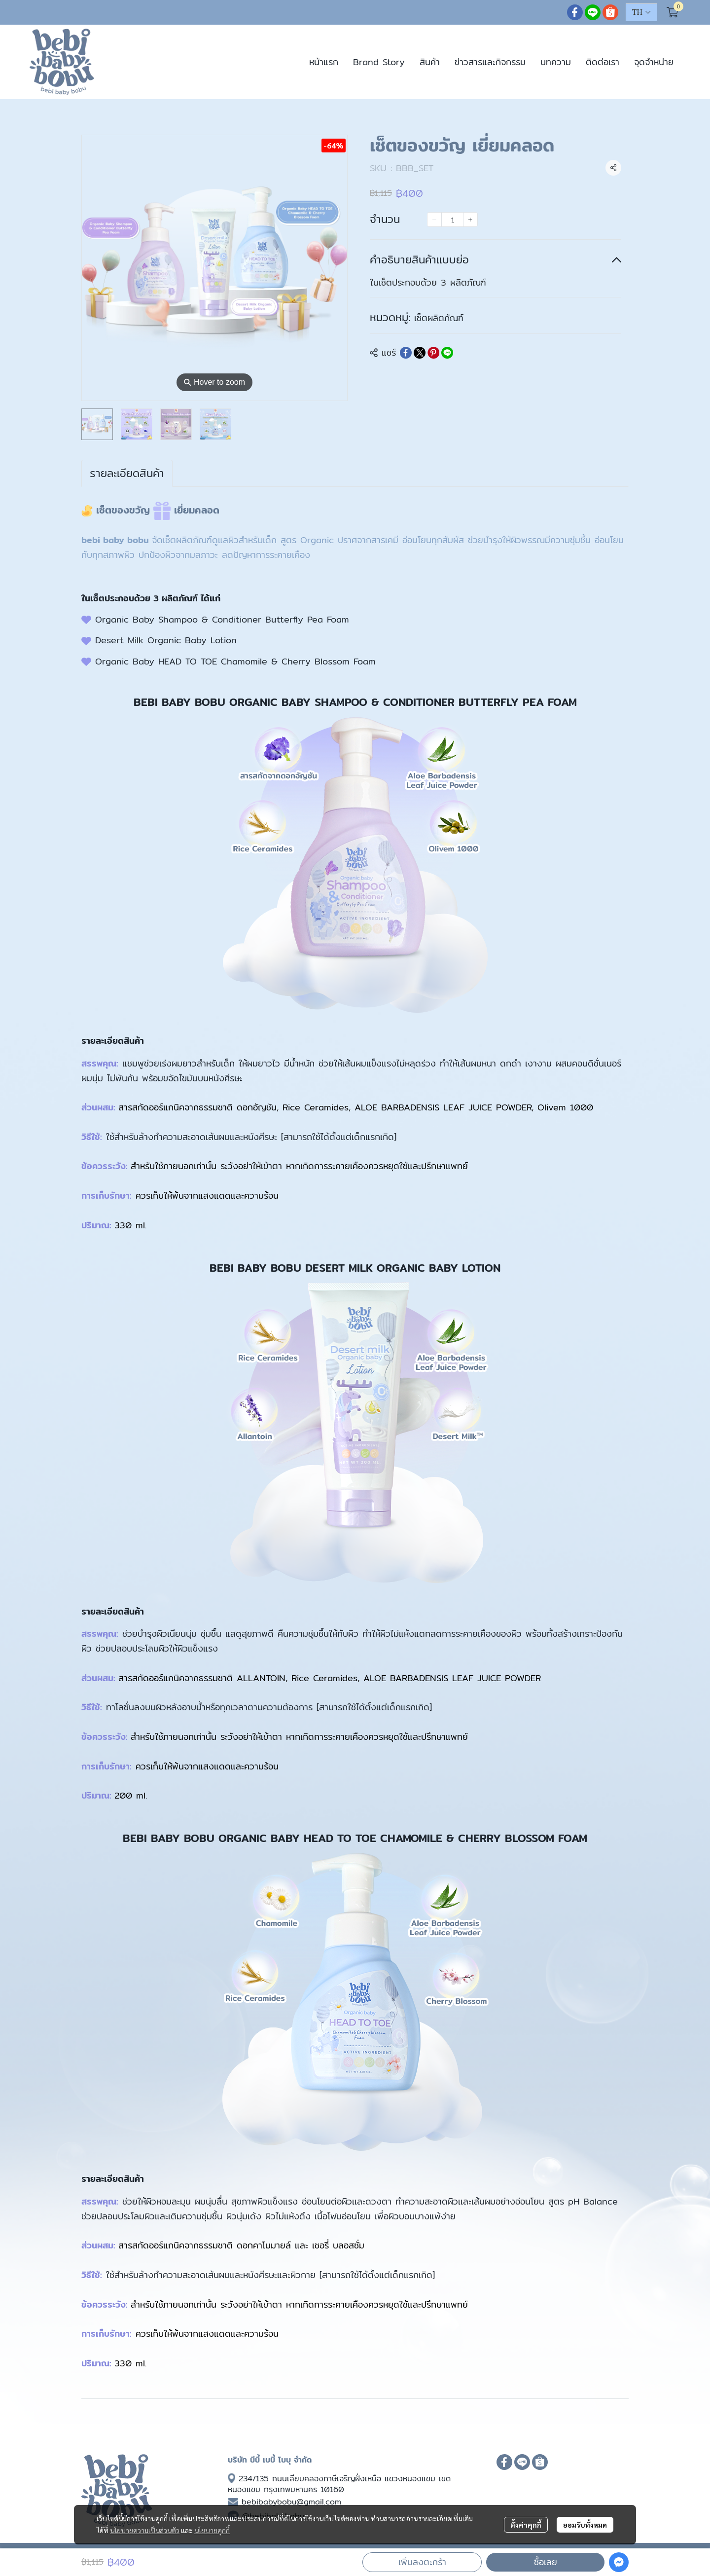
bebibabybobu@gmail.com (291, 2502)
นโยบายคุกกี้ (212, 2530)
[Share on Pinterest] (433, 353)
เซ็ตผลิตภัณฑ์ (438, 318)
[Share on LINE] (447, 353)
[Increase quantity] (470, 219)
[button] (641, 12)
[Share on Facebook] (406, 353)
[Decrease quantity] (434, 219)
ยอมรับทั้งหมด (585, 2524)
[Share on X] (420, 353)
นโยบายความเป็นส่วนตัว (144, 2530)
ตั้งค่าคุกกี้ (525, 2524)
